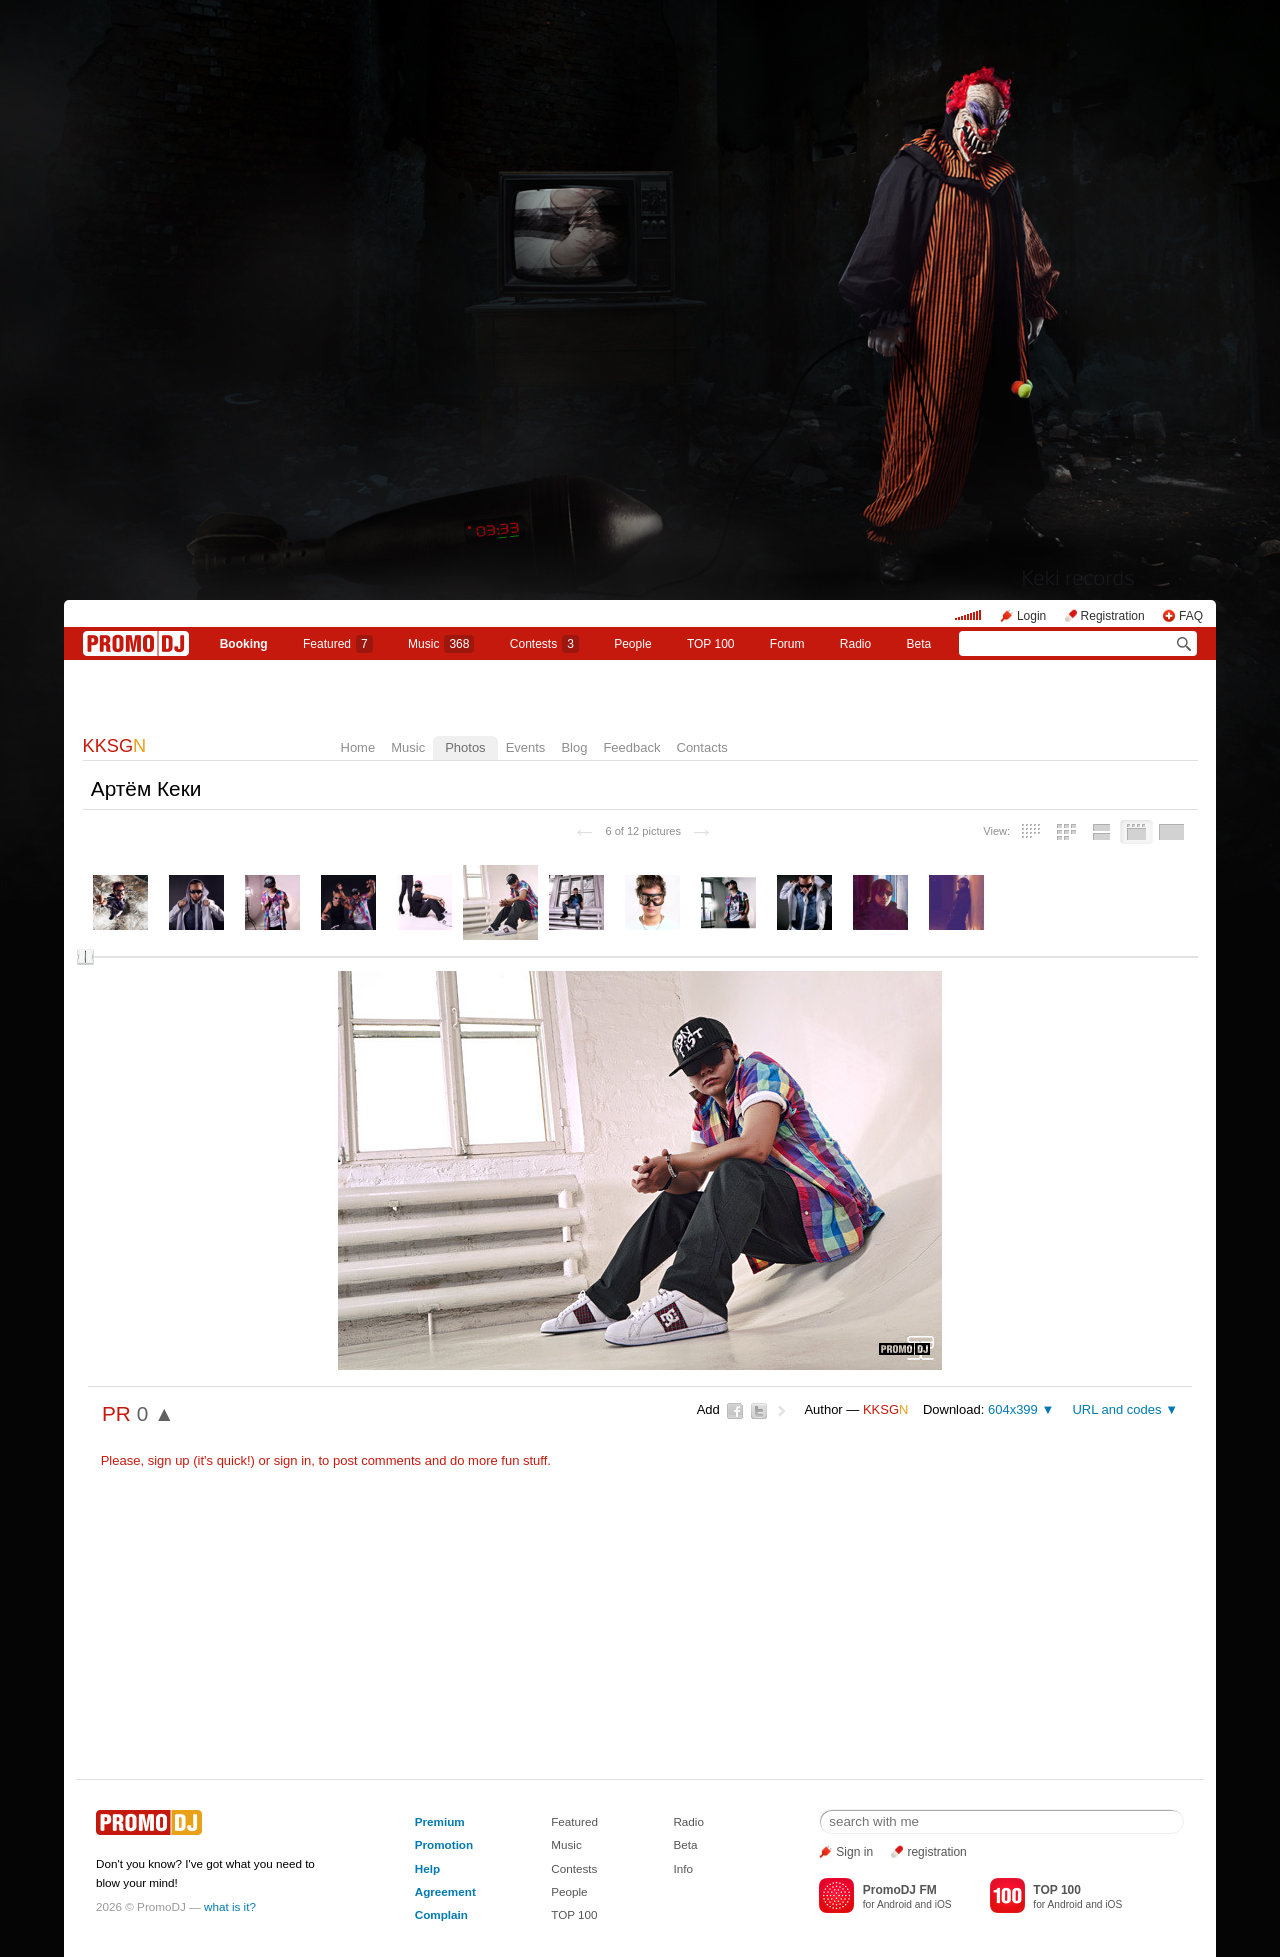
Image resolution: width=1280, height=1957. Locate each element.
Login (1031, 616)
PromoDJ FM (900, 1890)
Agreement (445, 1891)
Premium (440, 1821)
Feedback (631, 747)
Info (683, 1868)
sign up (169, 1460)
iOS (943, 1904)
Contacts (702, 747)
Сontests (544, 644)
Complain (441, 1914)
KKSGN (639, 694)
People (632, 644)
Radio (855, 644)
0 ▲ (156, 1413)
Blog (574, 747)
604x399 (1013, 1409)
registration (936, 1852)
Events (526, 747)
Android (894, 1904)
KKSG (115, 746)
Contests (574, 1868)
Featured (338, 644)
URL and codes (1116, 1409)
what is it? (230, 1906)
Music (441, 644)
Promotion (444, 1844)
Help (427, 1868)
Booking (244, 644)
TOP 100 (711, 644)
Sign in (854, 1852)
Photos (465, 747)
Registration (1113, 616)
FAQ (1191, 616)
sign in (293, 1460)
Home (358, 747)
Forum (787, 644)
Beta (919, 644)
